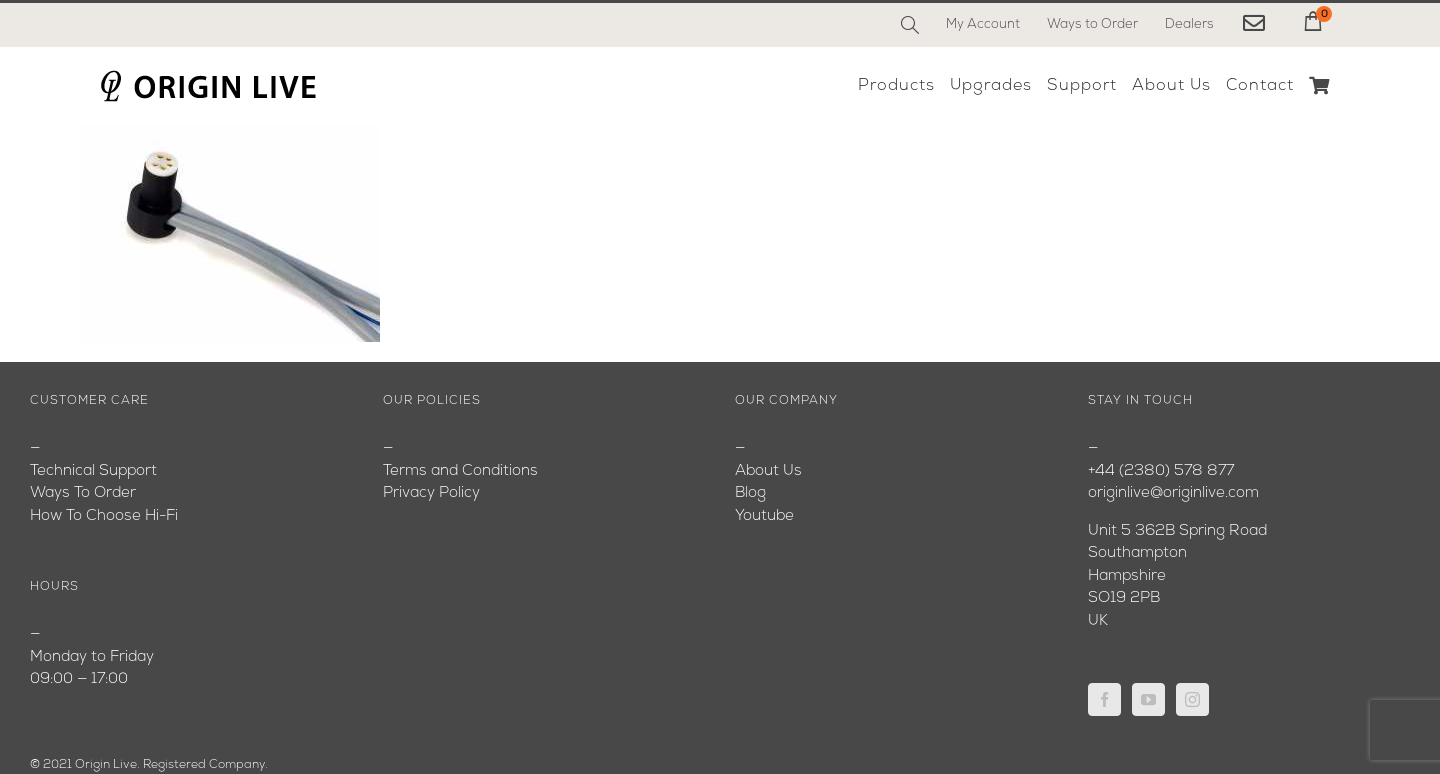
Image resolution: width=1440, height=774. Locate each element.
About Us (768, 471)
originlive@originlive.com (1173, 493)
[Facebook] (1104, 699)
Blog (750, 493)
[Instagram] (1192, 699)
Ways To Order (83, 493)
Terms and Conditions (460, 471)
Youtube (764, 516)
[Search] (910, 25)
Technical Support (93, 471)
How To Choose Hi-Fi (104, 516)
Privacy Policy (431, 493)
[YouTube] (1148, 699)
